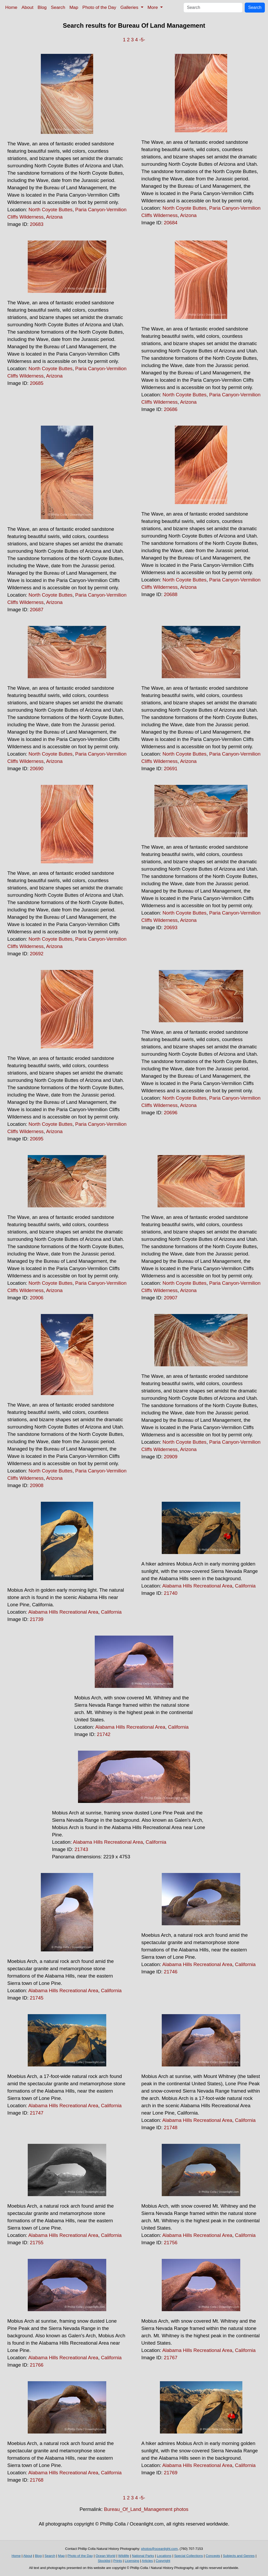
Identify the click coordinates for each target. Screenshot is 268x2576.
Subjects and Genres (238, 2556)
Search (58, 7)
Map (73, 7)
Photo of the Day (99, 7)
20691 (170, 768)
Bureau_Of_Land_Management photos (146, 2509)
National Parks (143, 2556)
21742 (103, 1734)
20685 (36, 383)
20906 (36, 1297)
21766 (36, 2365)
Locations (164, 2556)
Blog (42, 7)
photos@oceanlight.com (159, 2549)
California (111, 1612)
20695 (36, 1138)
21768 (36, 2480)
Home (11, 7)
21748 (170, 2127)
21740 (170, 1593)
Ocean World (105, 2556)
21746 (170, 1971)
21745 (36, 1998)
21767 (170, 2357)
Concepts (213, 2556)
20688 (170, 594)
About (27, 7)
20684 (170, 222)
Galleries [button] (129, 7)
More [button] (153, 7)
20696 (170, 1112)
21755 (36, 2242)
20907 (170, 1297)
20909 (170, 1456)
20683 (36, 224)
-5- (142, 39)
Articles (147, 2561)
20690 (36, 768)
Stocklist (104, 2561)
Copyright (163, 2561)
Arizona (54, 217)
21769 (170, 2472)
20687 (36, 609)
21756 (170, 2242)
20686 (170, 409)
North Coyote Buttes (50, 209)
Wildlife (123, 2556)
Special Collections (188, 2556)
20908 (36, 1485)
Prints (117, 2561)
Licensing (132, 2561)
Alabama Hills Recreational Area (63, 1612)
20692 (36, 953)
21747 (36, 2113)
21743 (81, 1849)
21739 (36, 1619)
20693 (170, 927)
